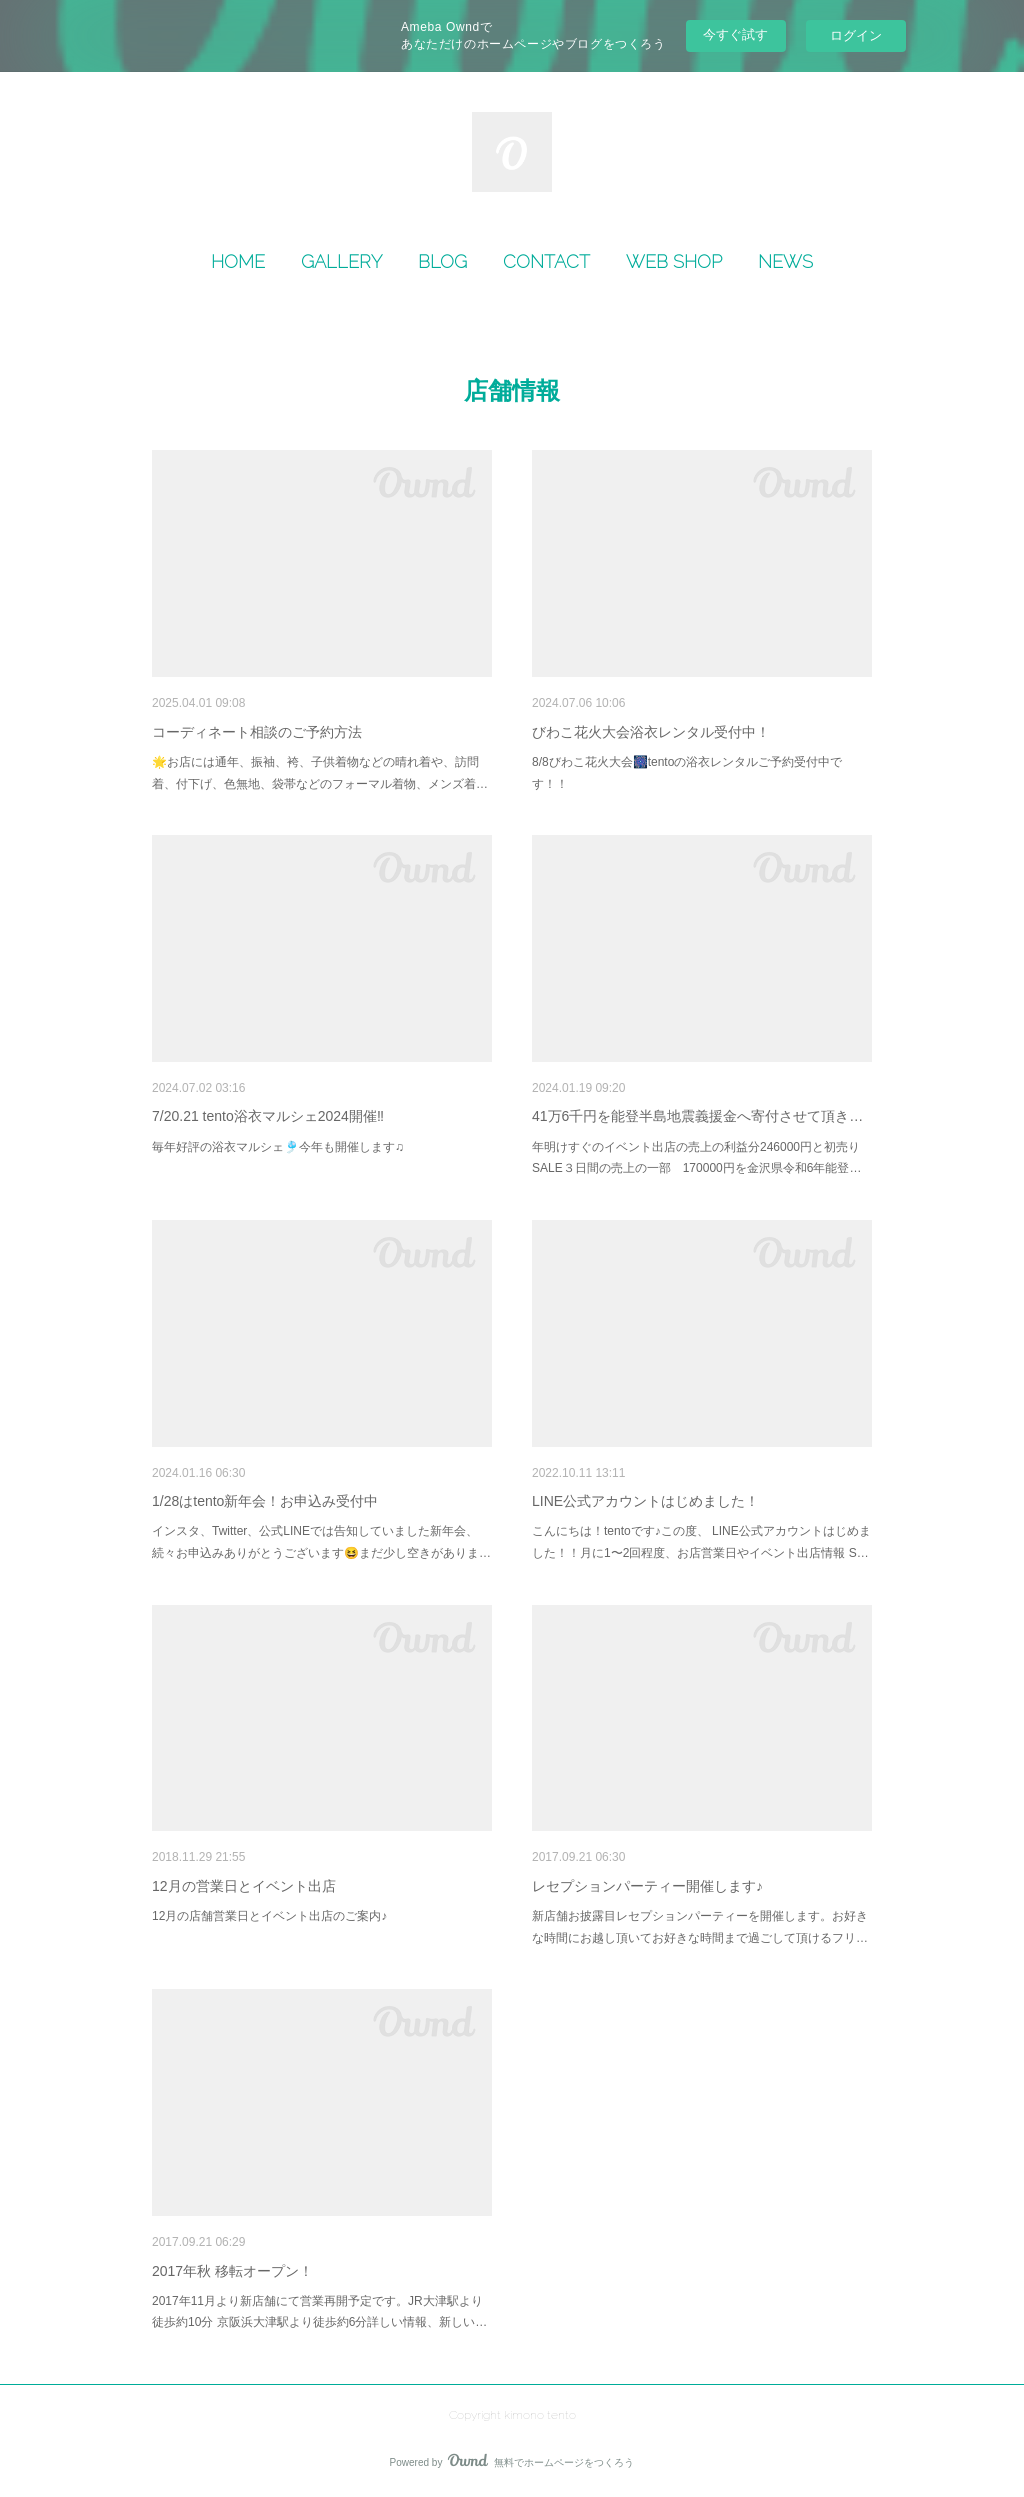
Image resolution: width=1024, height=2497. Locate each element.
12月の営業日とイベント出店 (244, 1886)
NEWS (785, 261)
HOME (238, 261)
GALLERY (341, 261)
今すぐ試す (735, 34)
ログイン (856, 35)
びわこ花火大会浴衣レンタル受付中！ (651, 732)
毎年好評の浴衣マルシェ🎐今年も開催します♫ (278, 1147)
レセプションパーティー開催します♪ (647, 1886)
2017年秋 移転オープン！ (232, 2271)
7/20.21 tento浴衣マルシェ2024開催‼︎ (268, 1116)
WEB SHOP (674, 261)
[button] (238, 262)
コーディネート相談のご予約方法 (257, 732)
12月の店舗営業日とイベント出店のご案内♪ (269, 1916)
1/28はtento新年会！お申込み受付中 (265, 1501)
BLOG (442, 261)
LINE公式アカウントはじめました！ (645, 1501)
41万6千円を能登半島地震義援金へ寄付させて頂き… (697, 1116)
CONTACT (546, 261)
